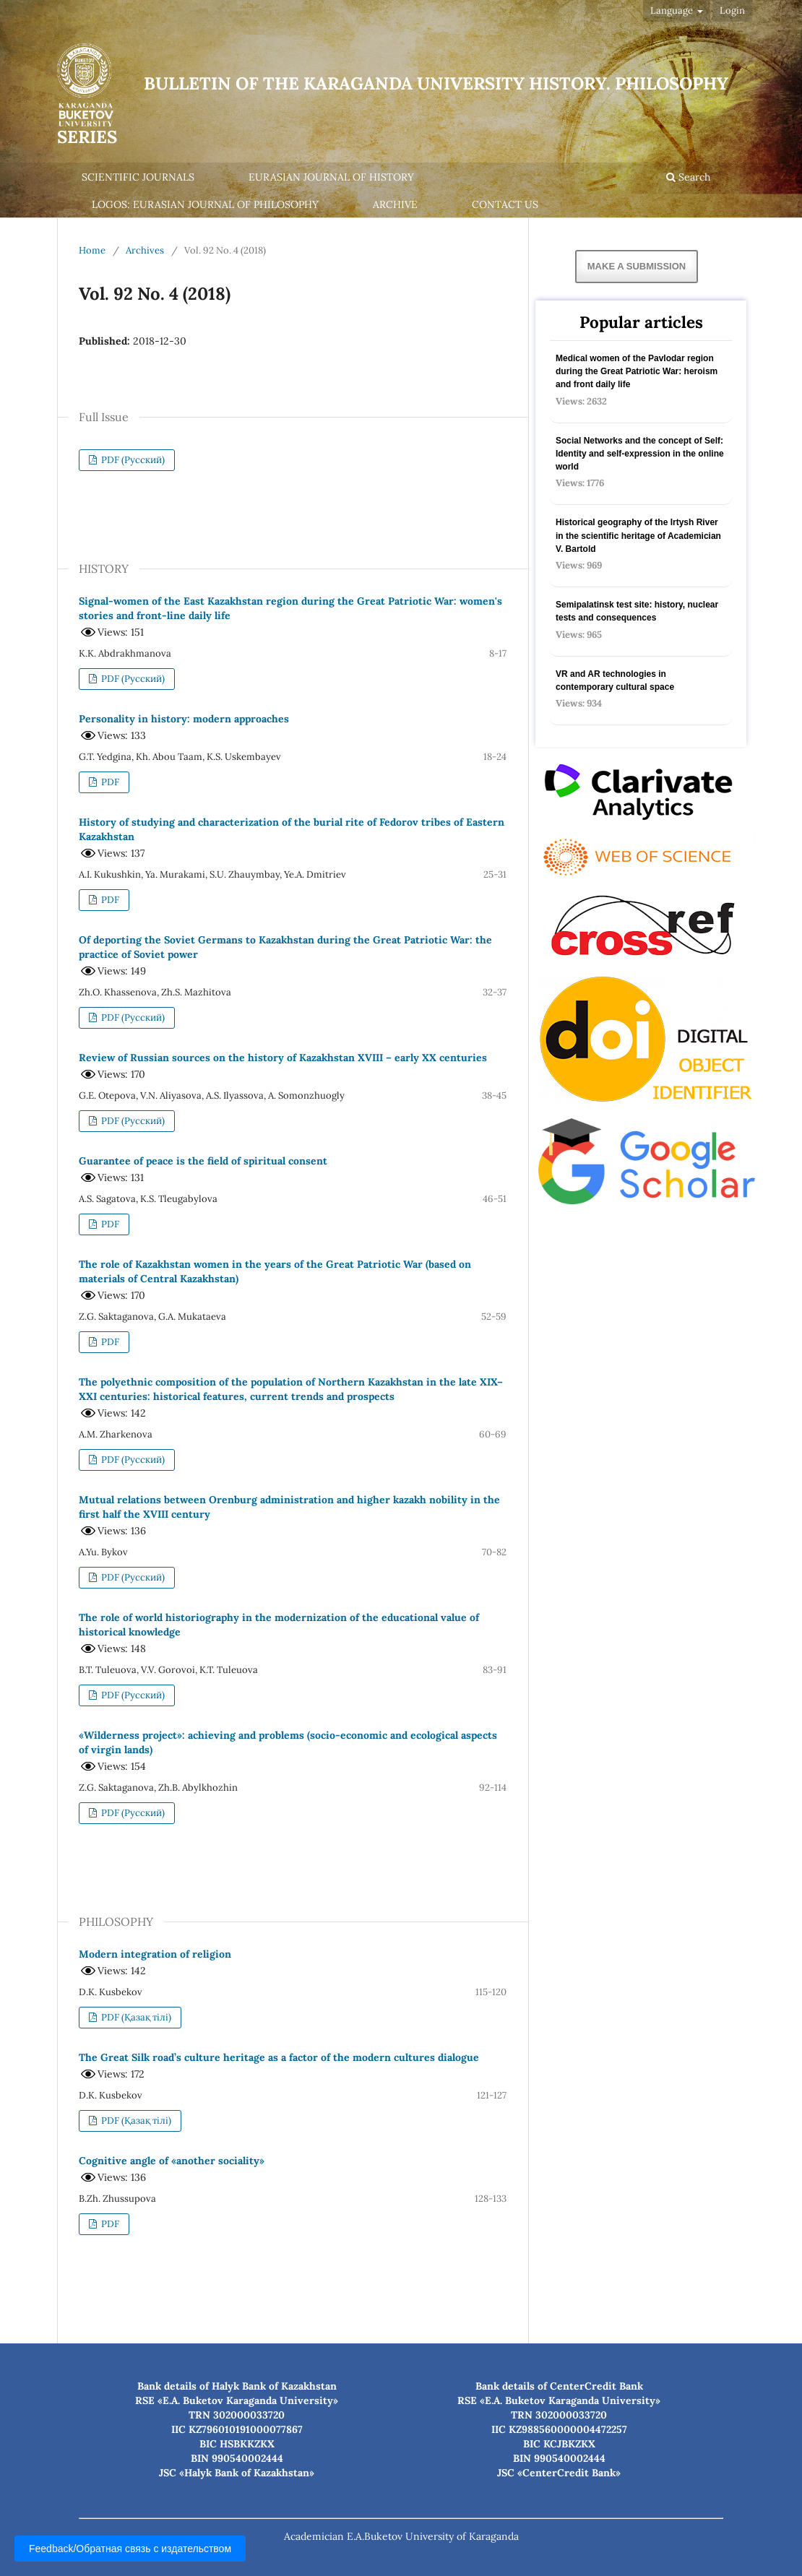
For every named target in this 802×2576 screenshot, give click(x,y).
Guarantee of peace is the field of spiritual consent (203, 1160)
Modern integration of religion (155, 1954)
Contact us (505, 204)
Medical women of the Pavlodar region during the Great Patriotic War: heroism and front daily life (636, 371)
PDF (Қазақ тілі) (135, 2017)
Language (672, 10)
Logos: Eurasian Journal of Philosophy (205, 204)
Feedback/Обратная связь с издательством (130, 2548)
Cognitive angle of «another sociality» (171, 2160)
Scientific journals (138, 176)
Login (732, 10)
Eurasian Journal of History (331, 176)
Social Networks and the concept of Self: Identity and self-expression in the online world (640, 454)
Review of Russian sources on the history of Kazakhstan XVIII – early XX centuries (283, 1057)
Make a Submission (636, 266)
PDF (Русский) (132, 460)
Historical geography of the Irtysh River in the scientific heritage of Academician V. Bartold (638, 535)
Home (92, 250)
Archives (145, 250)
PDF (109, 782)
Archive (395, 204)
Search (688, 176)
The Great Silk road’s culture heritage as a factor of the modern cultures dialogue (279, 2057)
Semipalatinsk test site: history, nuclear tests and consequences (637, 611)
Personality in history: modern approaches (184, 718)
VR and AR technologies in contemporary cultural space (615, 680)
